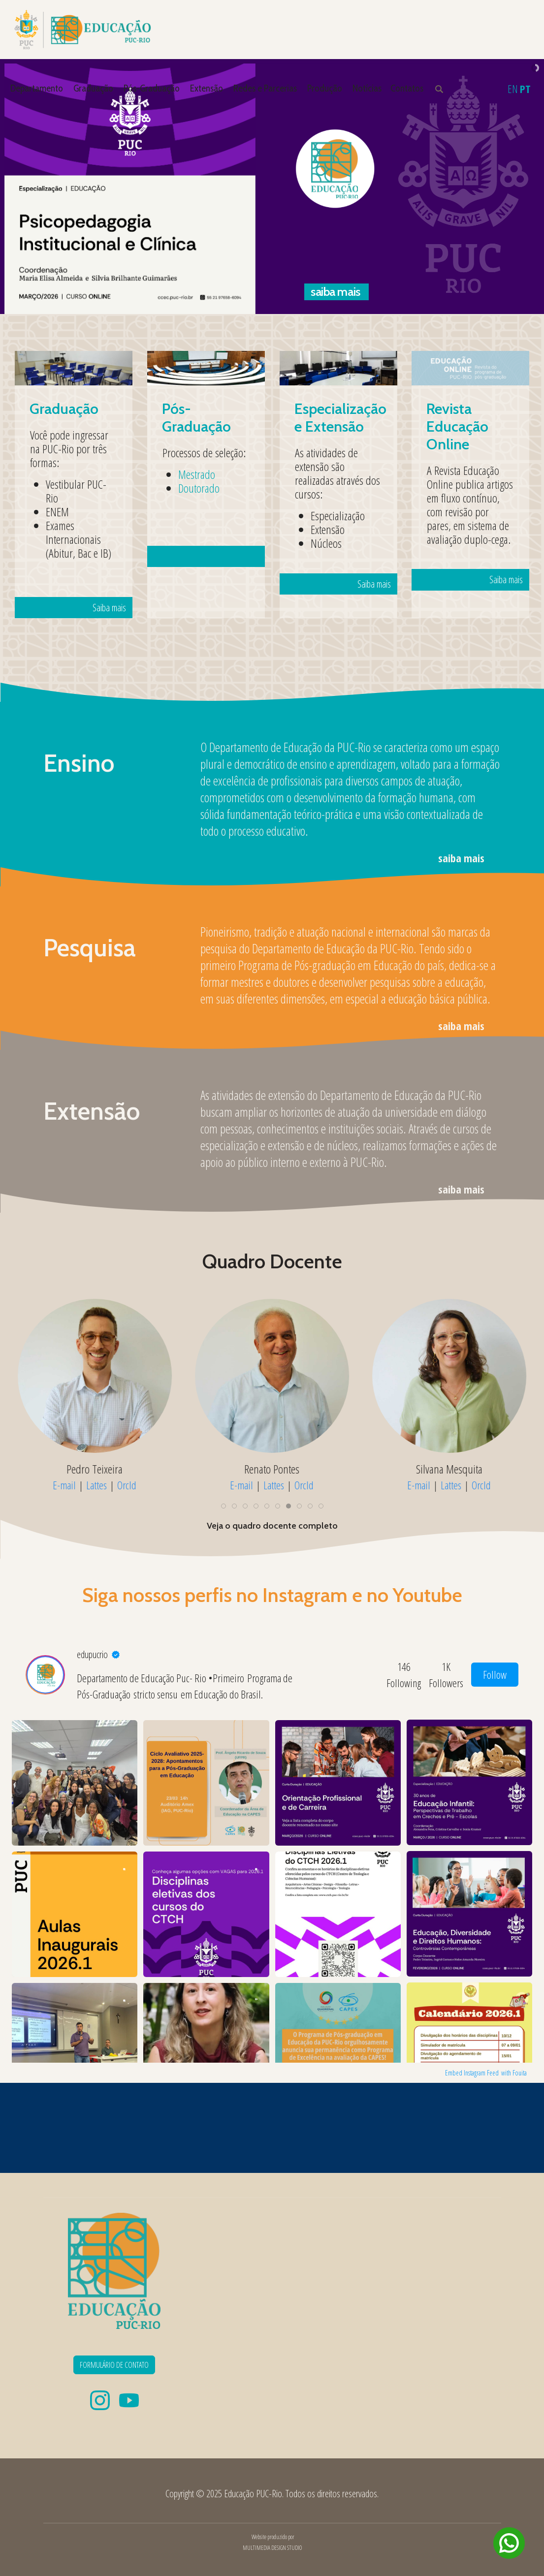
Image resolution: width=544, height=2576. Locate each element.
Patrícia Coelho (449, 1469)
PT (525, 88)
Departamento (36, 88)
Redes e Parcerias (265, 88)
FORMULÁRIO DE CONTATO (114, 2364)
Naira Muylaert (272, 1469)
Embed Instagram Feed (472, 2072)
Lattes (96, 1485)
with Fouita (514, 2072)
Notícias (367, 88)
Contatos (406, 88)
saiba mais (461, 857)
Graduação (93, 88)
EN (513, 88)
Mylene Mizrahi (94, 1469)
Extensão (206, 88)
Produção (324, 88)
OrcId (126, 1485)
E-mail (64, 1485)
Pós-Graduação (152, 88)
